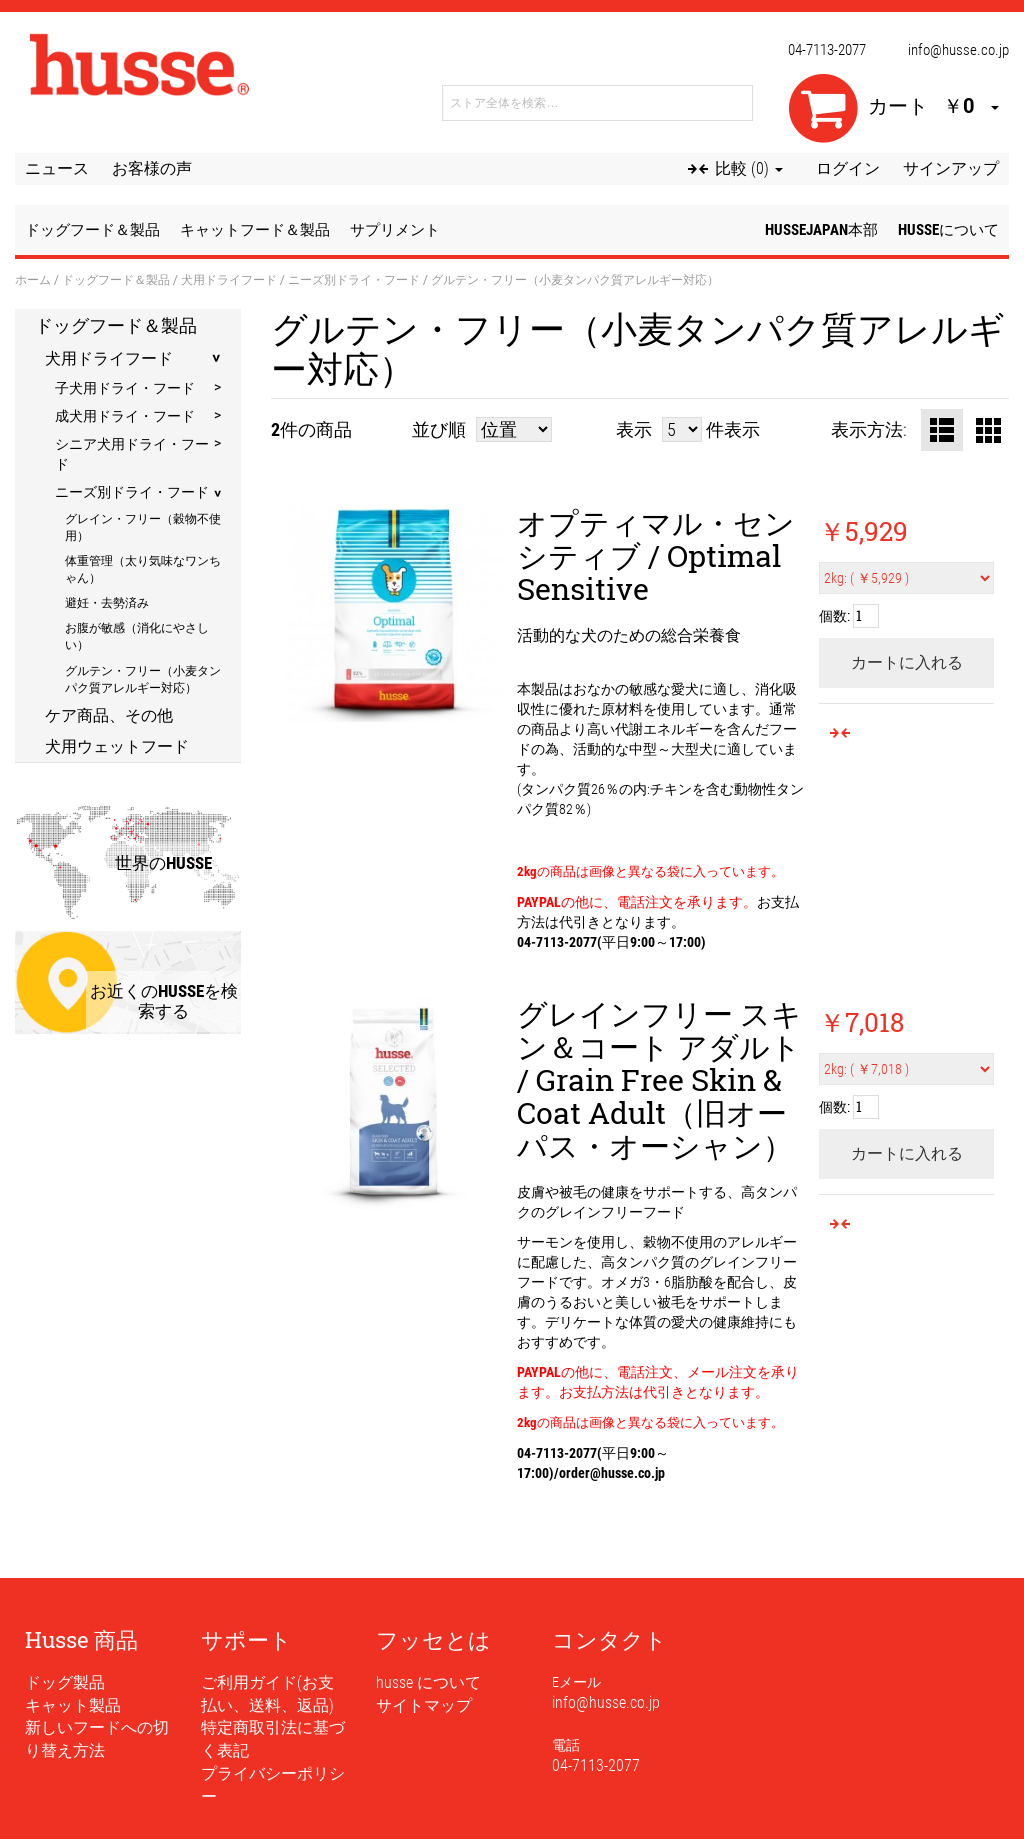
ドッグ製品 (65, 1682)
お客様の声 (152, 168)
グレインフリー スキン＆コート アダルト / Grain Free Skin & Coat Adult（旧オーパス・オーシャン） (659, 1079)
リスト (942, 430)
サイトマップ (424, 1705)
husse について (428, 1682)
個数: (834, 615)
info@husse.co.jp (958, 50)
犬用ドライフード (229, 279)
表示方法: (869, 429)
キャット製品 (73, 1705)
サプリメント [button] (395, 230)
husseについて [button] (948, 230)
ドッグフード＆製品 (116, 279)
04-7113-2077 (827, 50)
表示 (634, 429)
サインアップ (951, 168)
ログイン (848, 168)
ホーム (33, 279)
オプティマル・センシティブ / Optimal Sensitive (656, 555)
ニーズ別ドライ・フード (354, 279)
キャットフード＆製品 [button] (255, 230)
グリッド (988, 430)
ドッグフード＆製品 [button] (92, 230)
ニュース (57, 168)
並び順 (439, 429)
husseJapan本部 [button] (821, 230)
